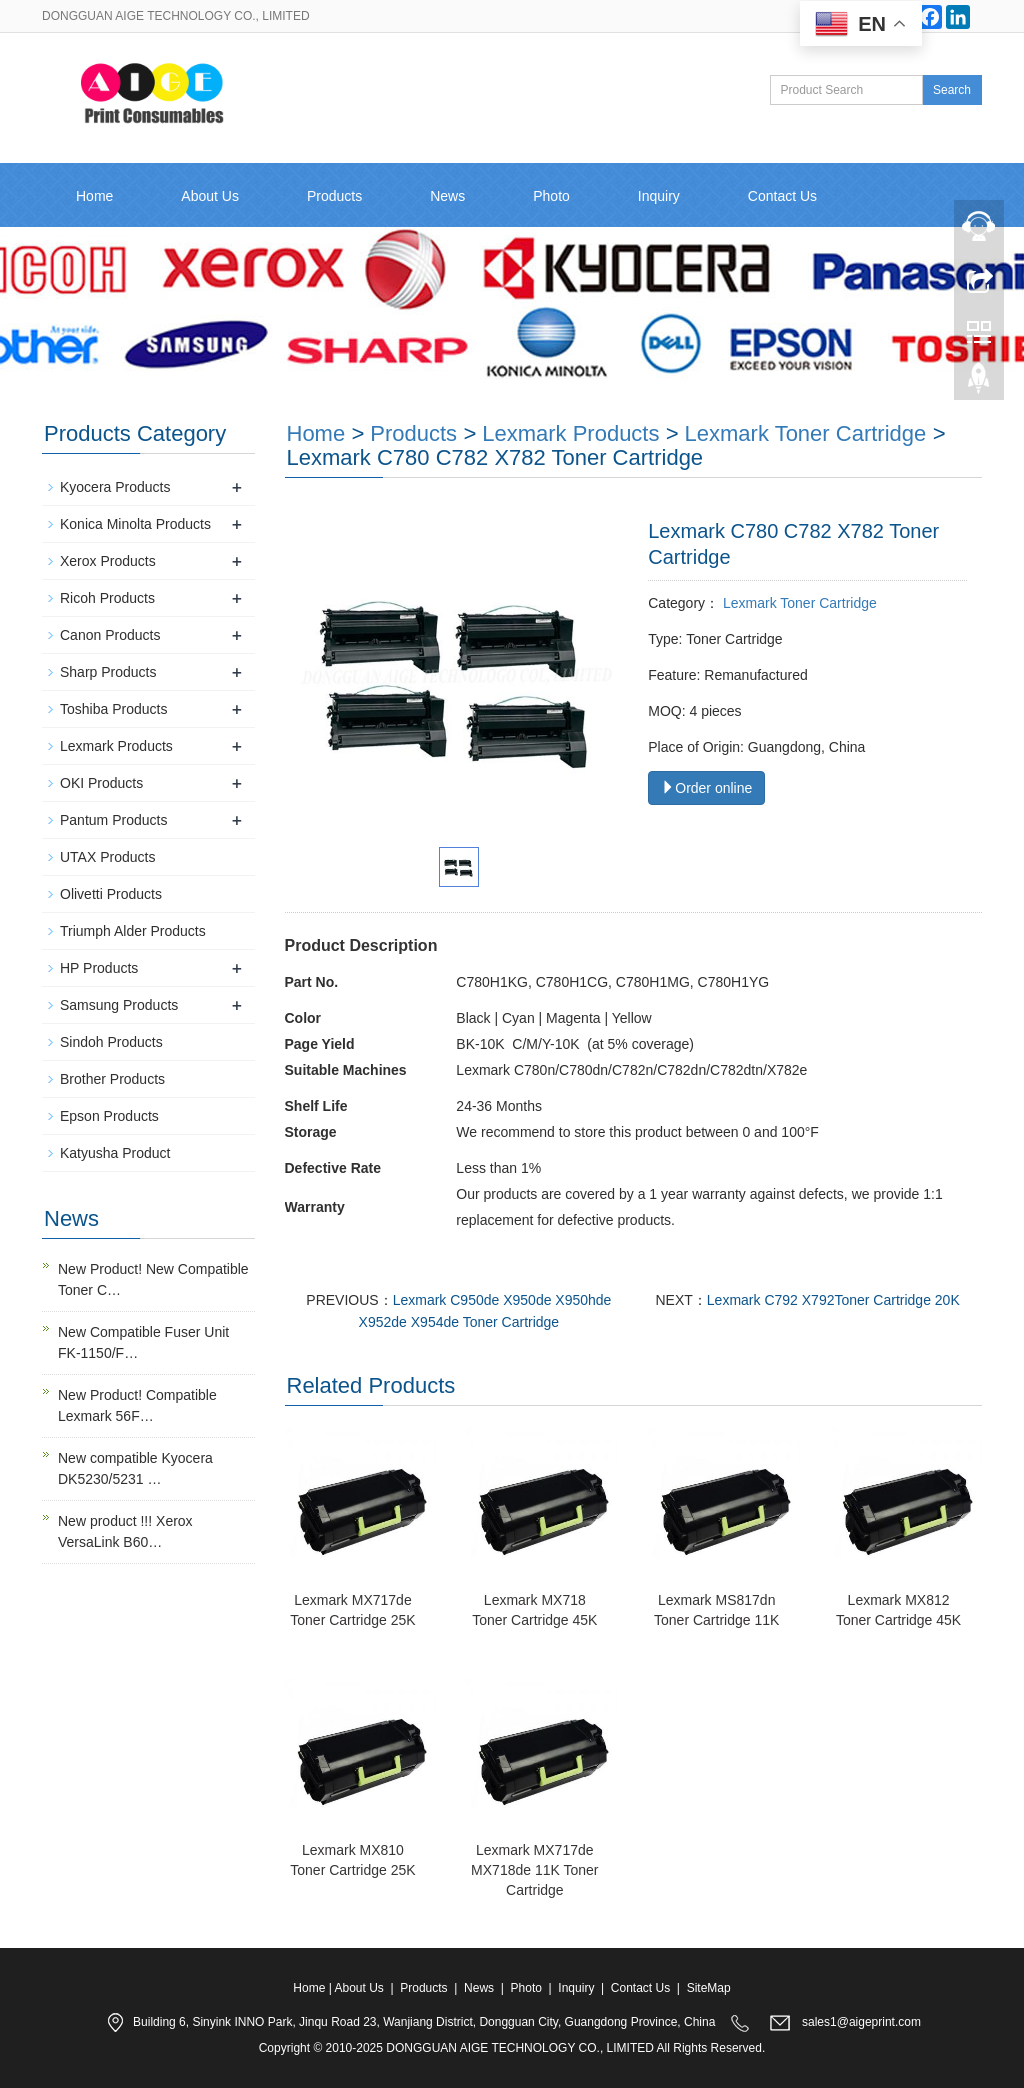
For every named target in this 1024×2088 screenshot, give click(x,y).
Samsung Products (119, 1005)
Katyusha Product (115, 1153)
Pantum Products (113, 820)
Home (94, 196)
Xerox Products (108, 561)
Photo (551, 196)
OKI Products (101, 783)
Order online (706, 788)
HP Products (99, 968)
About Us (210, 196)
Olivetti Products (111, 894)
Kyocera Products (115, 487)
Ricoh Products (107, 598)
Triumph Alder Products (133, 931)
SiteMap (709, 1988)
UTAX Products (107, 857)
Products (334, 196)
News (447, 196)
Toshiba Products (113, 709)
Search (952, 90)
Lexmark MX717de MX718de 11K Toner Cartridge (534, 1870)
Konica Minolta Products (135, 524)
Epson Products (109, 1116)
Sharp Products (108, 672)
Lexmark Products (570, 433)
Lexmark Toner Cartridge (798, 603)
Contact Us (782, 196)
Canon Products (110, 635)
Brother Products (112, 1079)
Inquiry (659, 196)
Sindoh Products (111, 1042)
